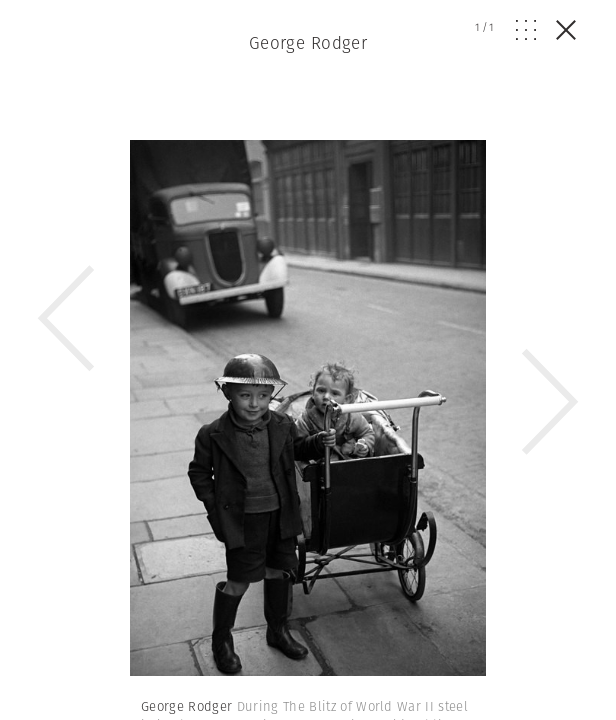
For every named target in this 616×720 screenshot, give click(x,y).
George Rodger (308, 43)
